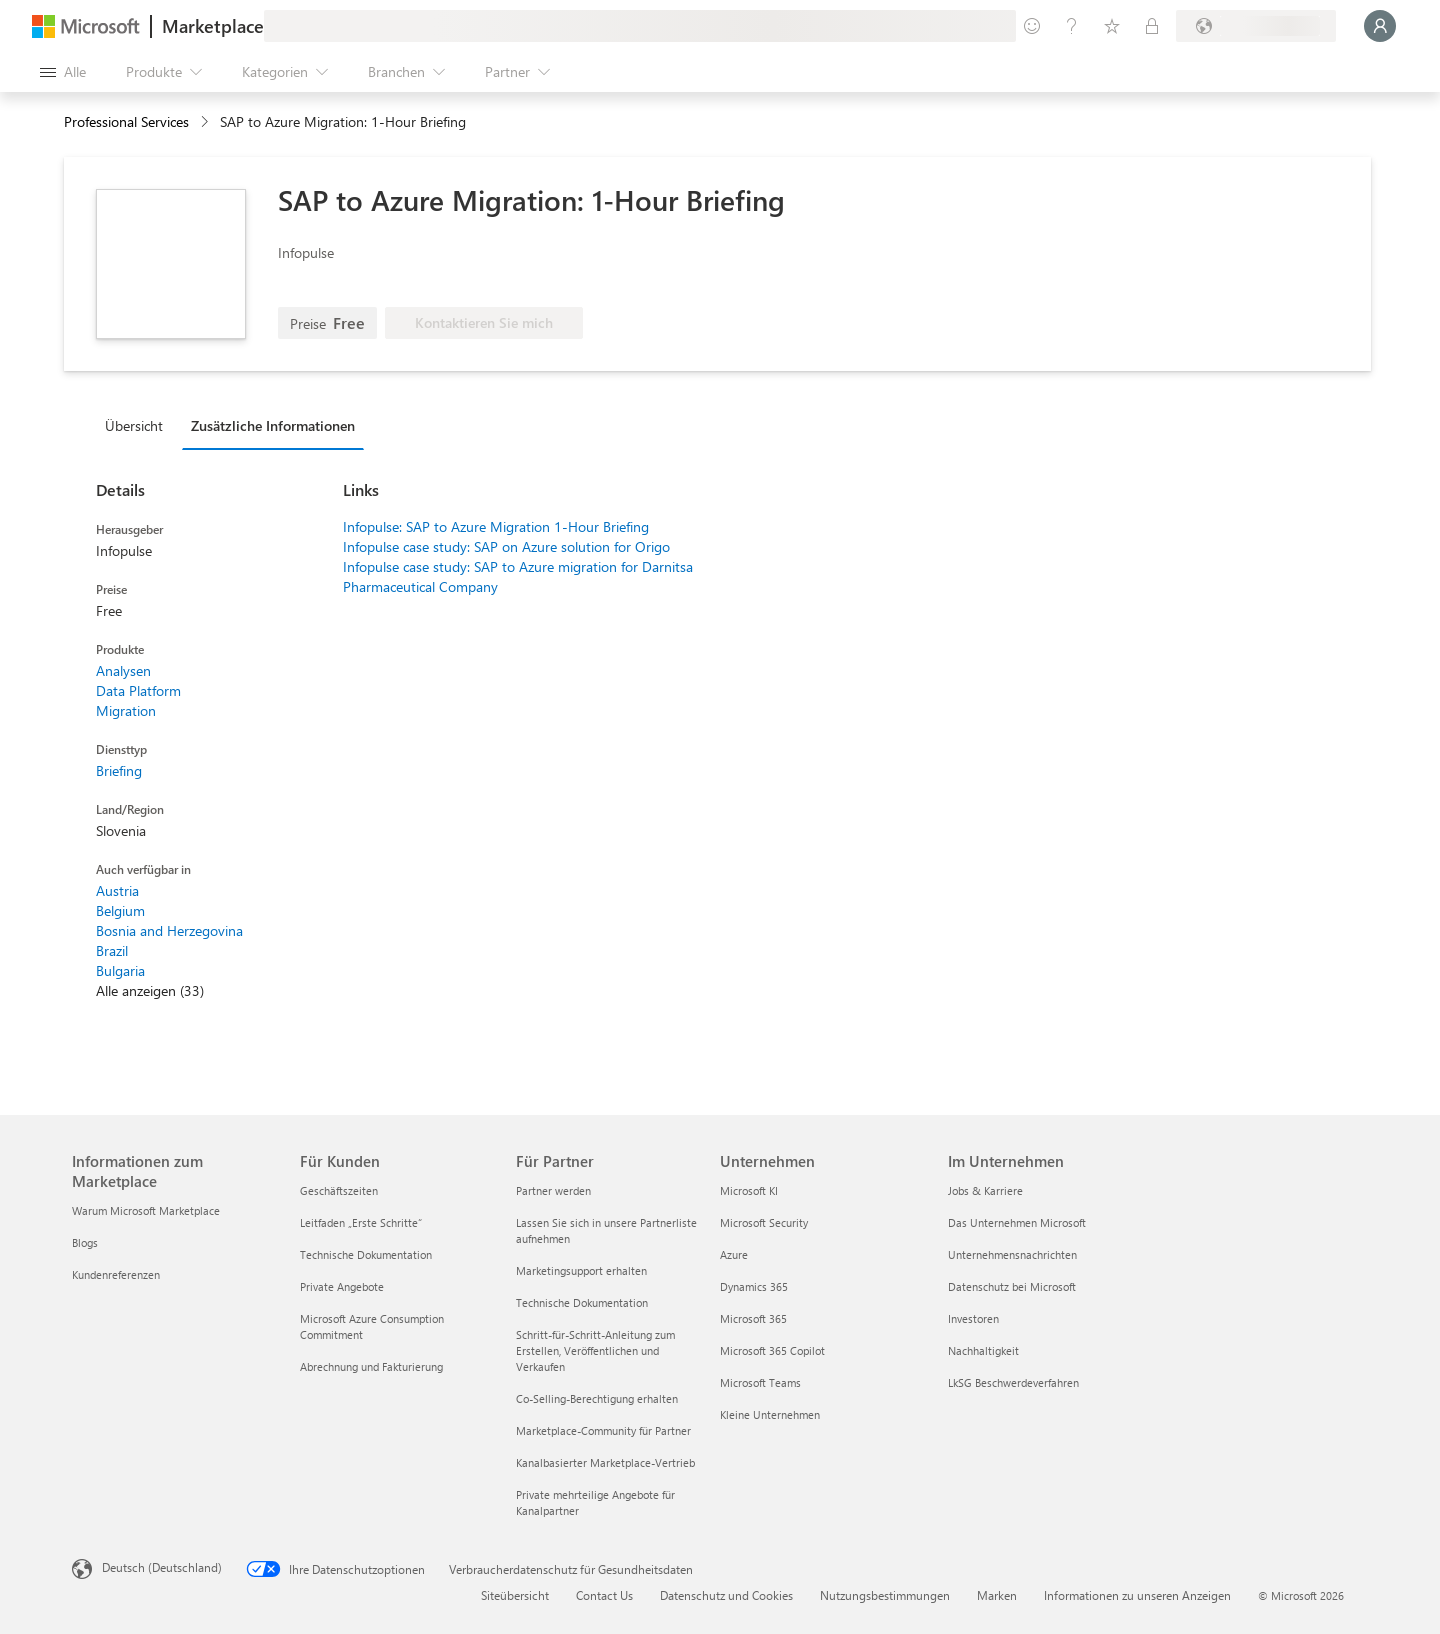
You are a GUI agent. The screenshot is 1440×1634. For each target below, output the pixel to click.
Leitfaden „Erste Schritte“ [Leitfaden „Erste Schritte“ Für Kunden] (361, 1222)
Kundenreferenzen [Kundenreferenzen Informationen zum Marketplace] (116, 1274)
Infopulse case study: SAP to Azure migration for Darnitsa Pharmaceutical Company (518, 576)
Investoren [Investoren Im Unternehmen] (973, 1318)
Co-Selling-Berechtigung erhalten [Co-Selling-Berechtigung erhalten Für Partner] (597, 1398)
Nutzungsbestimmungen (885, 1595)
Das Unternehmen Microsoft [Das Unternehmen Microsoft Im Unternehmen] (1017, 1222)
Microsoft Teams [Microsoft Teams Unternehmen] (760, 1382)
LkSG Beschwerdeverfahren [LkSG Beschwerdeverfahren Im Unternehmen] (1013, 1382)
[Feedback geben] (1032, 26)
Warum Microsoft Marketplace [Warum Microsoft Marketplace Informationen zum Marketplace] (146, 1210)
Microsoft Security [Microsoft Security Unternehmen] (764, 1222)
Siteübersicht (515, 1595)
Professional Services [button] (126, 121)
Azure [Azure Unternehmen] (734, 1254)
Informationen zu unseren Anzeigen (1137, 1595)
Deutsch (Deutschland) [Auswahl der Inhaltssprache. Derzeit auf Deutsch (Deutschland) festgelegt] (162, 1567)
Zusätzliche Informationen (273, 425)
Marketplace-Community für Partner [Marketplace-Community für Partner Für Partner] (603, 1430)
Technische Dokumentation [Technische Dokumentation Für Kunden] (366, 1254)
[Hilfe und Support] (1072, 26)
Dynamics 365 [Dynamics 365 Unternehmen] (754, 1286)
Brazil (112, 950)
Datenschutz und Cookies (726, 1595)
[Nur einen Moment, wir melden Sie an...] (1380, 26)
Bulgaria (120, 970)
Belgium (120, 910)
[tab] (139, 425)
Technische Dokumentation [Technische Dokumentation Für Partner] (582, 1302)
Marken (997, 1595)
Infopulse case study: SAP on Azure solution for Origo (506, 546)
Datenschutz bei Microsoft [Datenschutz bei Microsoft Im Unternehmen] (1012, 1286)
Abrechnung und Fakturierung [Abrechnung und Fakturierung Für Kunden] (371, 1366)
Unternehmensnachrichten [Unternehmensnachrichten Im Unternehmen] (1012, 1254)
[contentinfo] (206, 122)
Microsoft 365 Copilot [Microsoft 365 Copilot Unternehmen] (772, 1350)
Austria (117, 890)
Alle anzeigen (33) (150, 990)
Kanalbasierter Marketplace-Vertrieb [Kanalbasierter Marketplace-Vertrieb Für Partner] (605, 1462)
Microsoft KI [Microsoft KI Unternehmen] (749, 1190)
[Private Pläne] (1152, 26)
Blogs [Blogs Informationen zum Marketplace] (85, 1242)
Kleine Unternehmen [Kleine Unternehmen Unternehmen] (770, 1414)
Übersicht (134, 425)
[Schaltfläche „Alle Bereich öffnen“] (63, 72)
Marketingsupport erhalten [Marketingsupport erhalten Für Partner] (581, 1270)
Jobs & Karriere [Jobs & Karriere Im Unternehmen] (985, 1190)
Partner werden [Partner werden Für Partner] (553, 1190)
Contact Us (604, 1595)
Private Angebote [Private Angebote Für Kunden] (342, 1286)
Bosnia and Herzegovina (169, 930)
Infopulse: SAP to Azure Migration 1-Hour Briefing (496, 526)
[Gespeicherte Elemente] (1112, 26)
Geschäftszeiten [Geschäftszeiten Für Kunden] (339, 1190)
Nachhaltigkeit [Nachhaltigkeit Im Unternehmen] (983, 1350)
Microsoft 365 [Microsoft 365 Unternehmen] (753, 1318)
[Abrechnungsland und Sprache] (1256, 26)
